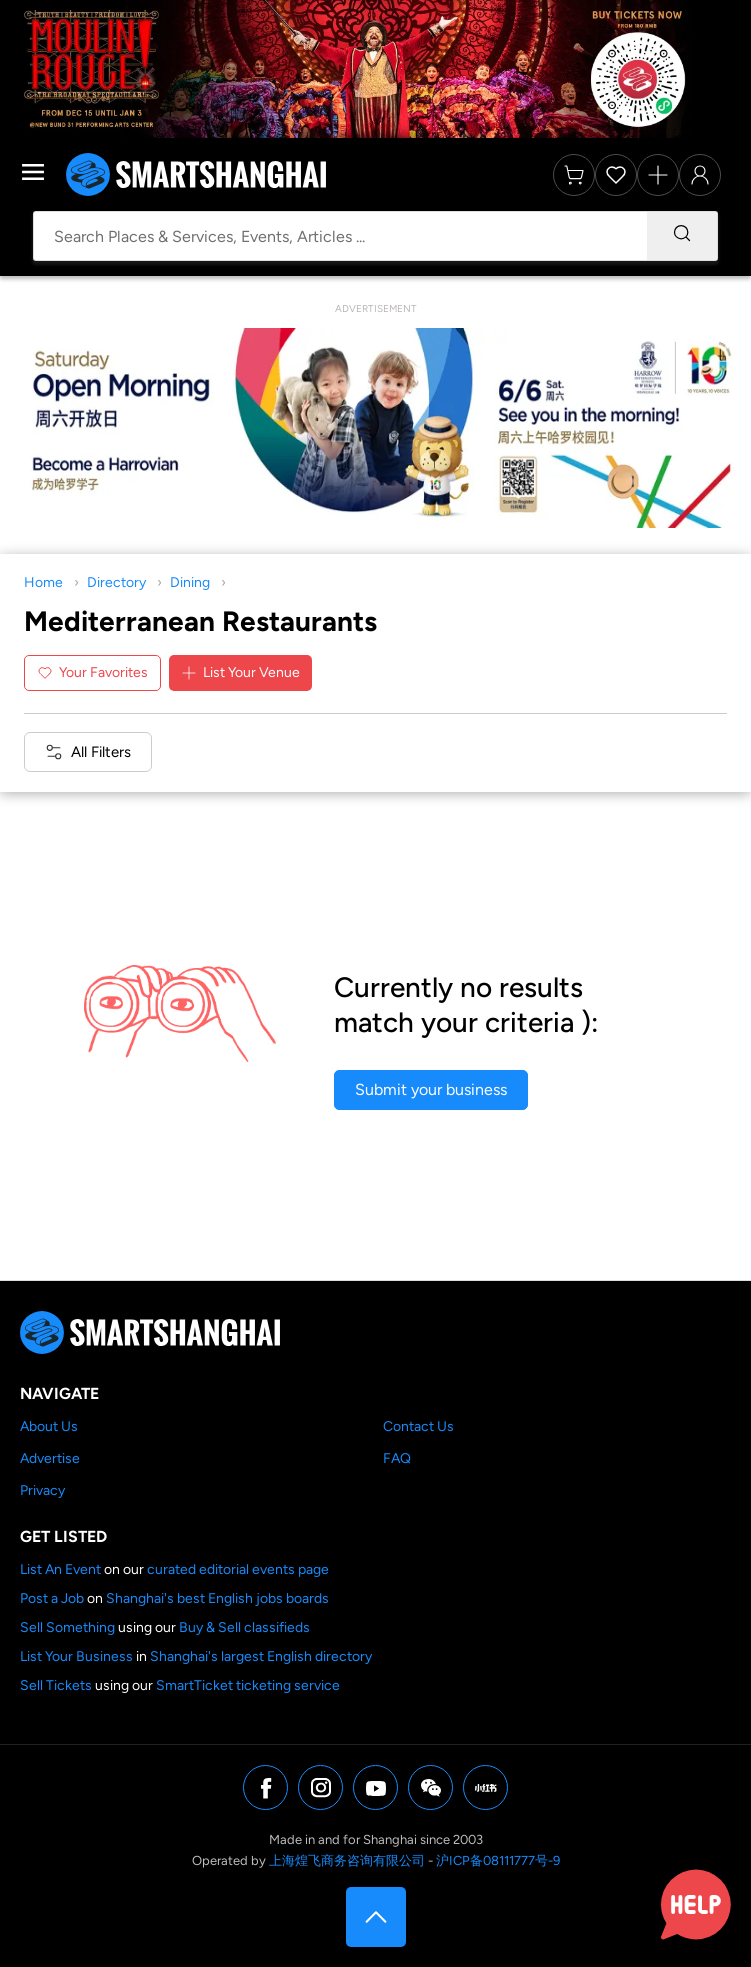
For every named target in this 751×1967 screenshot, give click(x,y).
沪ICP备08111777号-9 (498, 1860)
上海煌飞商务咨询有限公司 (347, 1860)
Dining (190, 582)
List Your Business (76, 1656)
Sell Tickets (56, 1685)
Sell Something (67, 1627)
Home (43, 582)
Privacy (42, 1490)
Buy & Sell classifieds (244, 1627)
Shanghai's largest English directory (261, 1656)
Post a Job (52, 1598)
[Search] (682, 236)
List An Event (60, 1569)
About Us (49, 1426)
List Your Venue (240, 672)
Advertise (50, 1458)
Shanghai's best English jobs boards (217, 1598)
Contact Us (418, 1426)
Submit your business (431, 1089)
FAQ (397, 1458)
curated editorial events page (238, 1569)
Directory (116, 582)
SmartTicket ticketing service (248, 1685)
